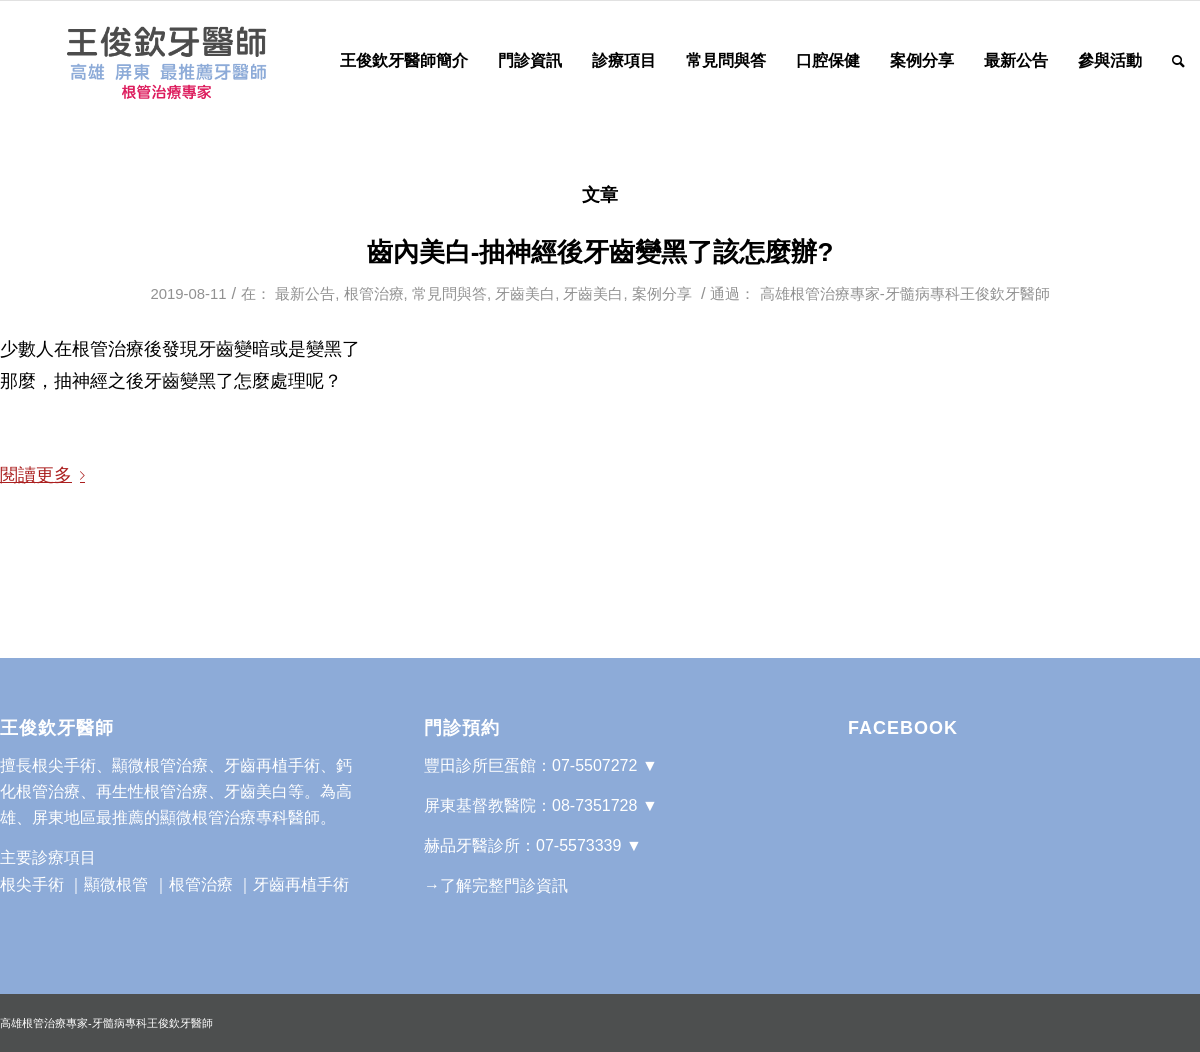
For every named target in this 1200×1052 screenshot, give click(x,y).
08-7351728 (594, 805)
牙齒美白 (525, 294)
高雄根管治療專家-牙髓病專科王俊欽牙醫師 (905, 294)
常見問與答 (449, 294)
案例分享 (662, 294)
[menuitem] (404, 61)
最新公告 (305, 294)
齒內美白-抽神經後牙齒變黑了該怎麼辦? (600, 252)
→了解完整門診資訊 (496, 885)
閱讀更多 (46, 474)
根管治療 (374, 294)
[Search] (1178, 61)
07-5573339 (578, 845)
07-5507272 (594, 765)
